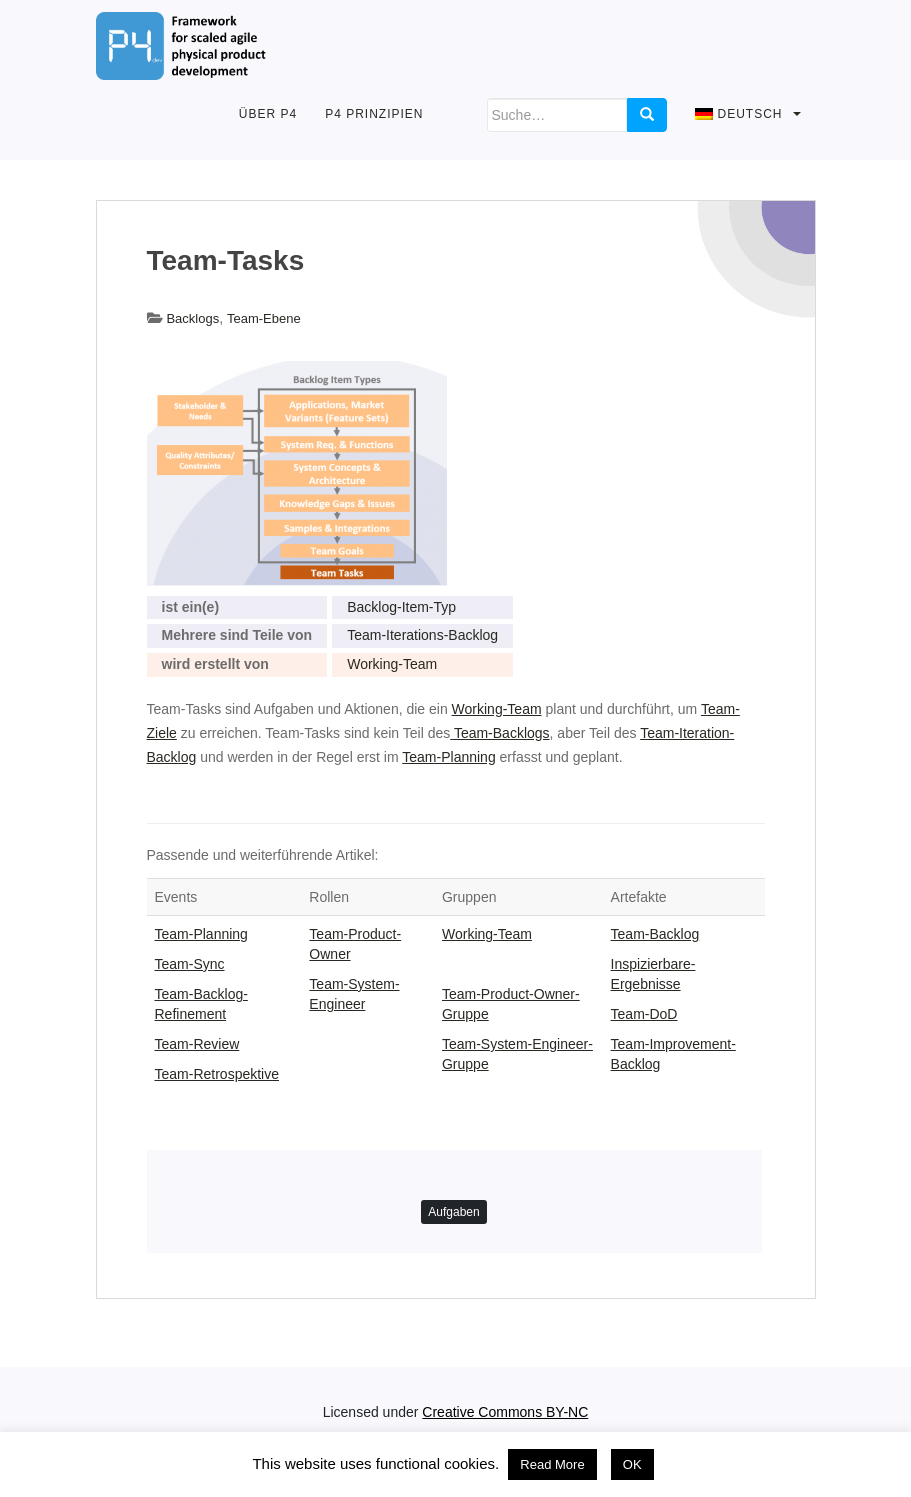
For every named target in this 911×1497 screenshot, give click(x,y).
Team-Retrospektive (217, 1074)
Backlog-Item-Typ (401, 607)
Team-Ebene (264, 318)
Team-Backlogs (499, 733)
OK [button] (632, 1464)
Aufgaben (453, 1212)
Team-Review (197, 1044)
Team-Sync (190, 964)
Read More (552, 1464)
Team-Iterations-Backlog (422, 635)
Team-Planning (448, 757)
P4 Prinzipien (374, 114)
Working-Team (392, 664)
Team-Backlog (655, 934)
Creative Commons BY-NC (505, 1412)
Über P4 (268, 114)
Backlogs (192, 318)
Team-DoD (644, 1014)
